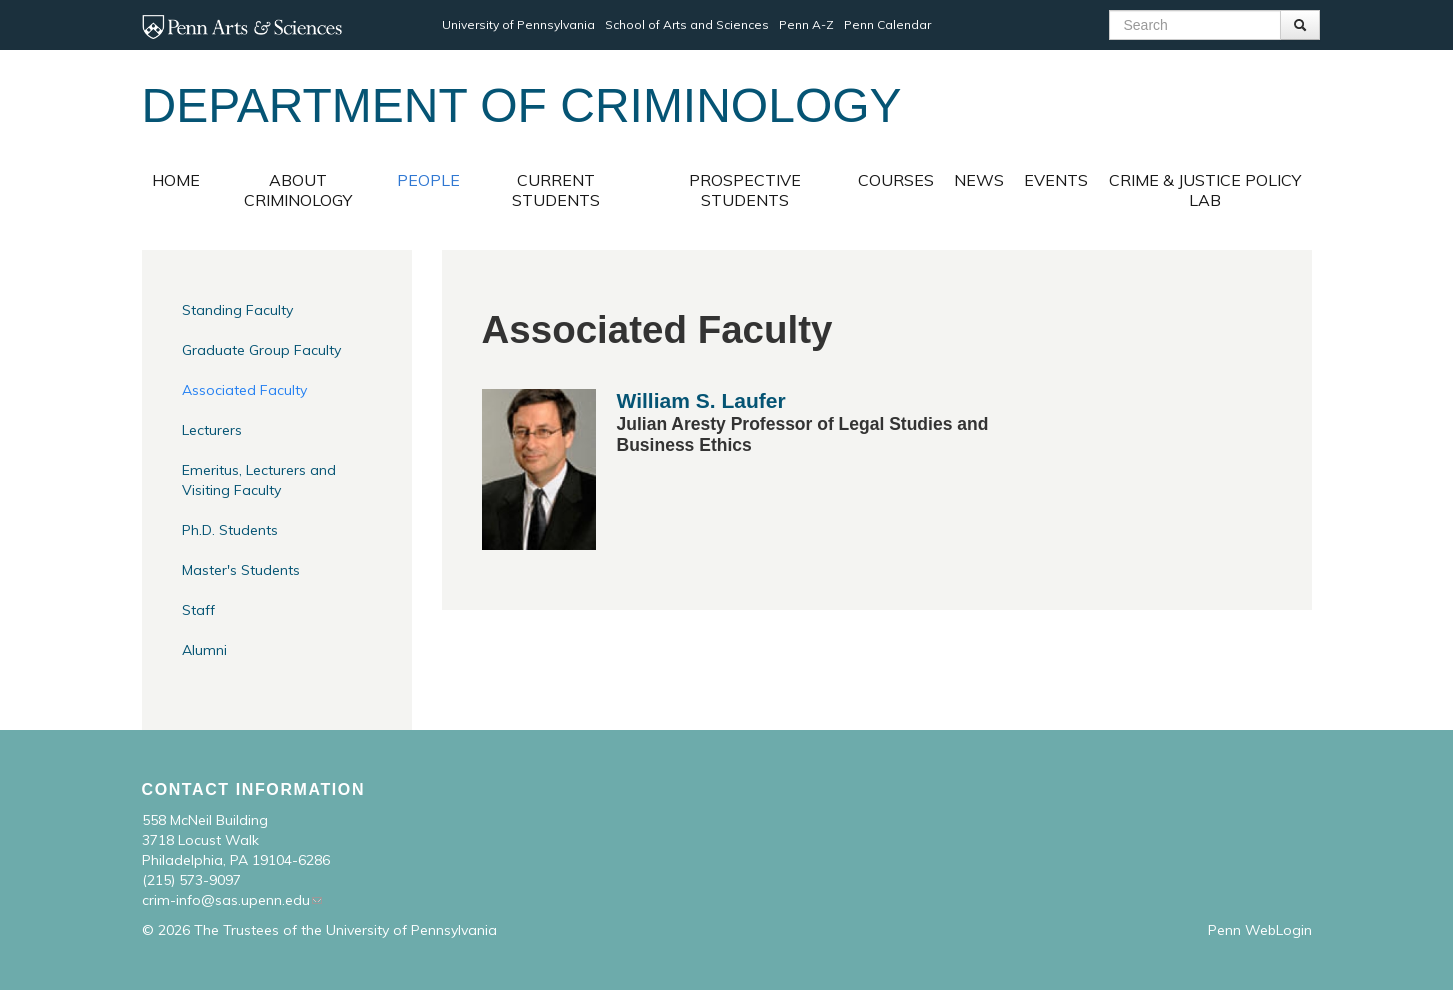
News (979, 180)
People (428, 180)
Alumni (204, 650)
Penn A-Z (806, 24)
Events (1056, 180)
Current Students (556, 190)
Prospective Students (745, 190)
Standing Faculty (237, 310)
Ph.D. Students (230, 530)
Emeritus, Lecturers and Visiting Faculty (259, 480)
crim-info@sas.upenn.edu (226, 900)
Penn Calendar (887, 24)
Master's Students (241, 570)
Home (176, 180)
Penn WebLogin (1260, 930)
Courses (896, 180)
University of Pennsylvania (518, 24)
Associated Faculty (244, 390)
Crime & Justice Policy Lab (1205, 190)
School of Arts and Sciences (687, 24)
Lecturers (212, 430)
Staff (198, 610)
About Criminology (298, 190)
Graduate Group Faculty (261, 350)
